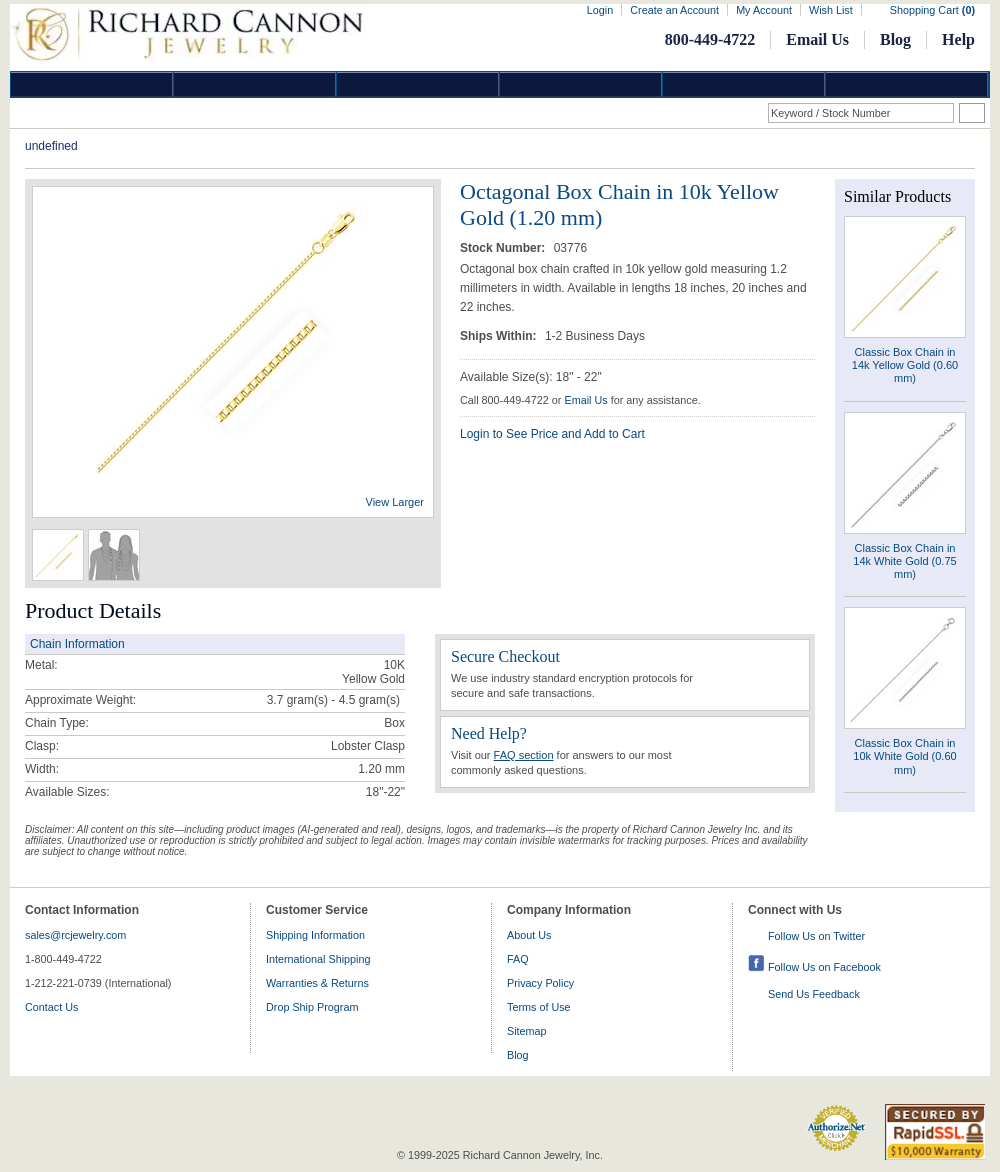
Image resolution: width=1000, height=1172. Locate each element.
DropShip (907, 84)
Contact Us (51, 1007)
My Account (764, 10)
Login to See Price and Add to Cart (552, 434)
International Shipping (318, 959)
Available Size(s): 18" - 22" (531, 377)
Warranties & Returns (317, 983)
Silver (418, 84)
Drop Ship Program (312, 1007)
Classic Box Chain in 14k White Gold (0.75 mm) (904, 561)
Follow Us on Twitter (816, 936)
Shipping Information (315, 935)
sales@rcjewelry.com (75, 935)
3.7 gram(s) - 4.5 (311, 700)
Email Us (817, 39)
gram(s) (333, 700)
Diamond (92, 84)
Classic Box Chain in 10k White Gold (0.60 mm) (904, 756)
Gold (255, 84)
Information (744, 84)
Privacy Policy (540, 983)
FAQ (518, 959)
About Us (529, 935)
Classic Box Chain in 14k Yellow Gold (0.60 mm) (905, 365)
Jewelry (581, 84)
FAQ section (524, 755)
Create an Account (674, 10)
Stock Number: (504, 248)
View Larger (395, 502)
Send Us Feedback (814, 994)
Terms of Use (539, 1007)
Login (600, 10)
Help (958, 39)
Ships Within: (500, 336)
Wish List (831, 10)
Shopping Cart (932, 10)
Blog (895, 39)
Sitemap (527, 1031)
